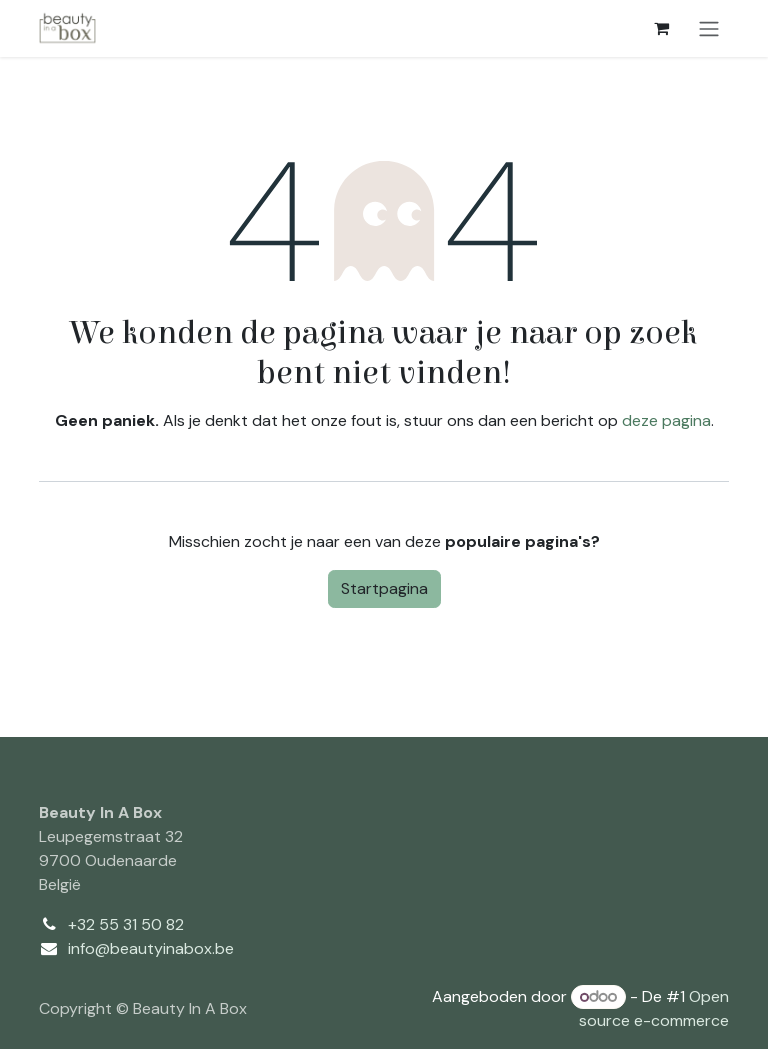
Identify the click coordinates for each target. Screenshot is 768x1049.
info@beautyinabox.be (151, 948)
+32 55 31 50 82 (126, 924)
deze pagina (666, 420)
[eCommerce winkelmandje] (661, 28)
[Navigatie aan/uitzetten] (709, 28)
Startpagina (384, 588)
